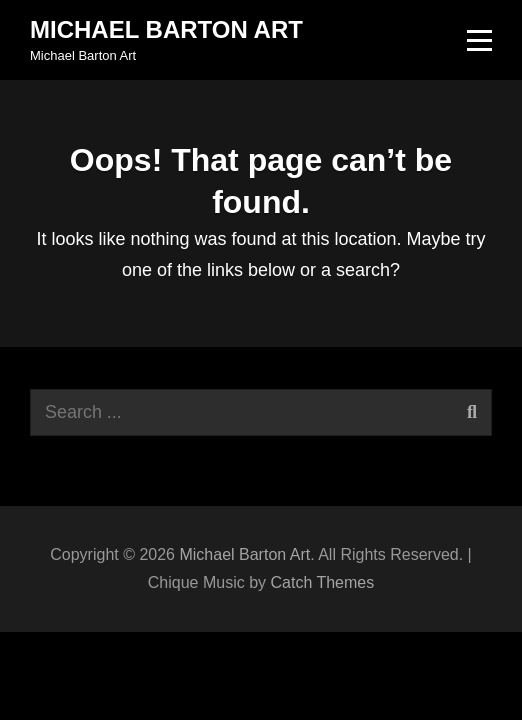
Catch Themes (322, 582)
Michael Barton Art (166, 29)
